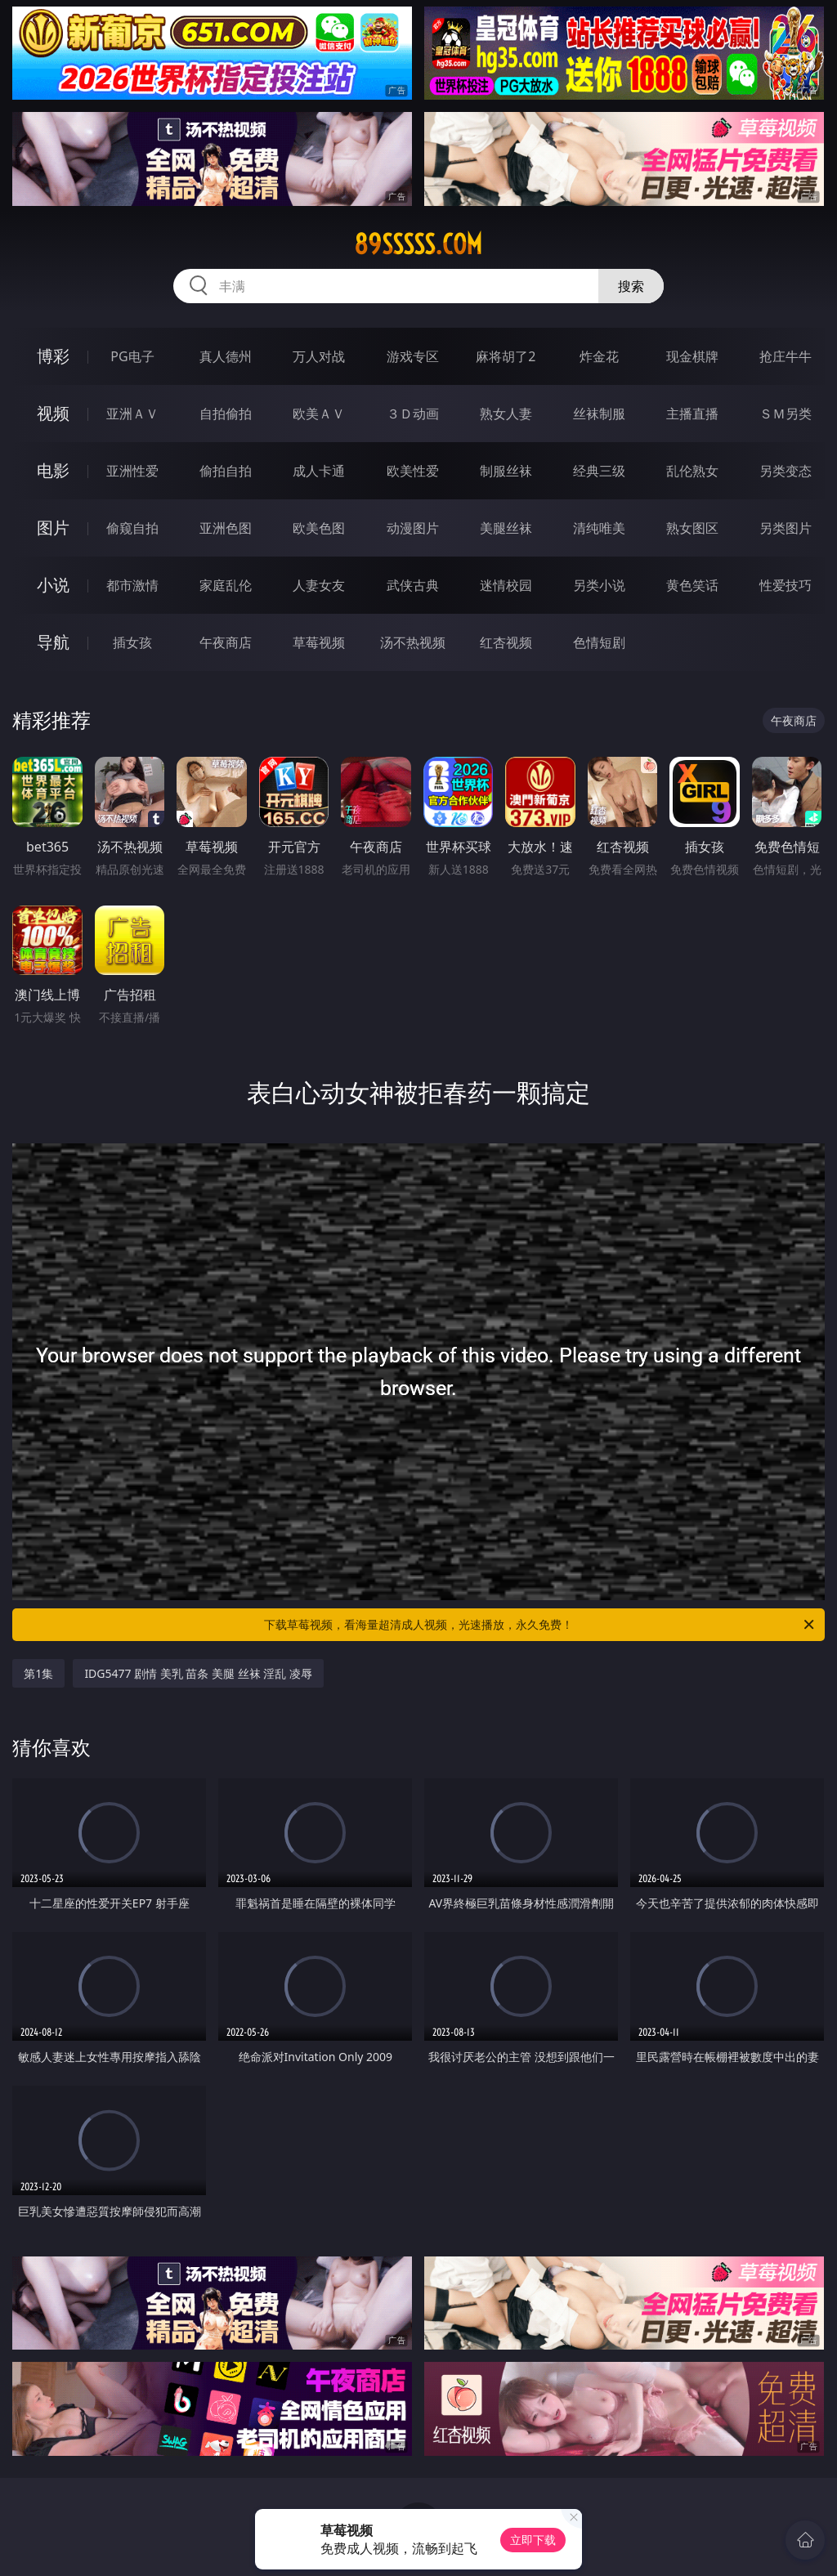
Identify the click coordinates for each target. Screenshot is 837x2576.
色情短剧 (599, 642)
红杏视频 (506, 642)
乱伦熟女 (692, 471)
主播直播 (692, 414)
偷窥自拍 (132, 528)
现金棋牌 (692, 356)
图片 (53, 528)
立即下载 (533, 2539)
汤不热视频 (412, 642)
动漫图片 (413, 528)
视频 (53, 413)
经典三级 (599, 471)
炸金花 (599, 356)
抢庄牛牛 (785, 356)
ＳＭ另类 (785, 414)
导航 (53, 642)
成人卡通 (319, 471)
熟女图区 (692, 528)
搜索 (631, 286)
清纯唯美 (599, 528)
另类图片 (785, 528)
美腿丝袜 (506, 528)
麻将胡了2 (505, 356)
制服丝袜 (506, 471)
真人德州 (225, 356)
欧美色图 (319, 528)
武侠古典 (413, 585)
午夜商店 (225, 642)
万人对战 (319, 356)
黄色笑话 (692, 585)
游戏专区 (413, 356)
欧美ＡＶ (319, 414)
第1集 (38, 1673)
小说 (53, 585)
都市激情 (132, 585)
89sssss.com (418, 244)
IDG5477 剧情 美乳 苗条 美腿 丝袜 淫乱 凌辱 (198, 1673)
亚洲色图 (225, 528)
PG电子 (132, 356)
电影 (53, 470)
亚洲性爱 (132, 471)
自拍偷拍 (225, 414)
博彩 (53, 356)
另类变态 (785, 471)
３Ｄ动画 (413, 414)
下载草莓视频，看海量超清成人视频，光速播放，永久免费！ (540, 1625)
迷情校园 (506, 585)
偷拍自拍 (225, 471)
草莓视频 (319, 642)
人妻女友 (319, 585)
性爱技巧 (785, 585)
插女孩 (132, 642)
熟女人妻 (506, 414)
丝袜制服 (599, 414)
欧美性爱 (413, 471)
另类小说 (599, 585)
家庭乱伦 (225, 585)
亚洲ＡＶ (132, 414)
